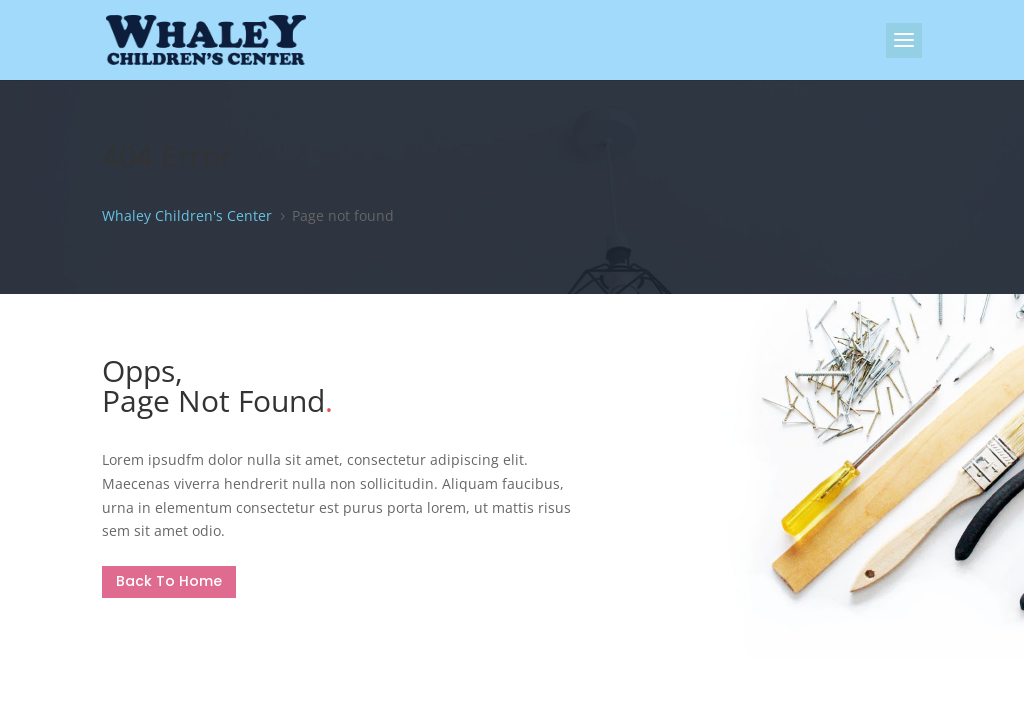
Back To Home (169, 581)
